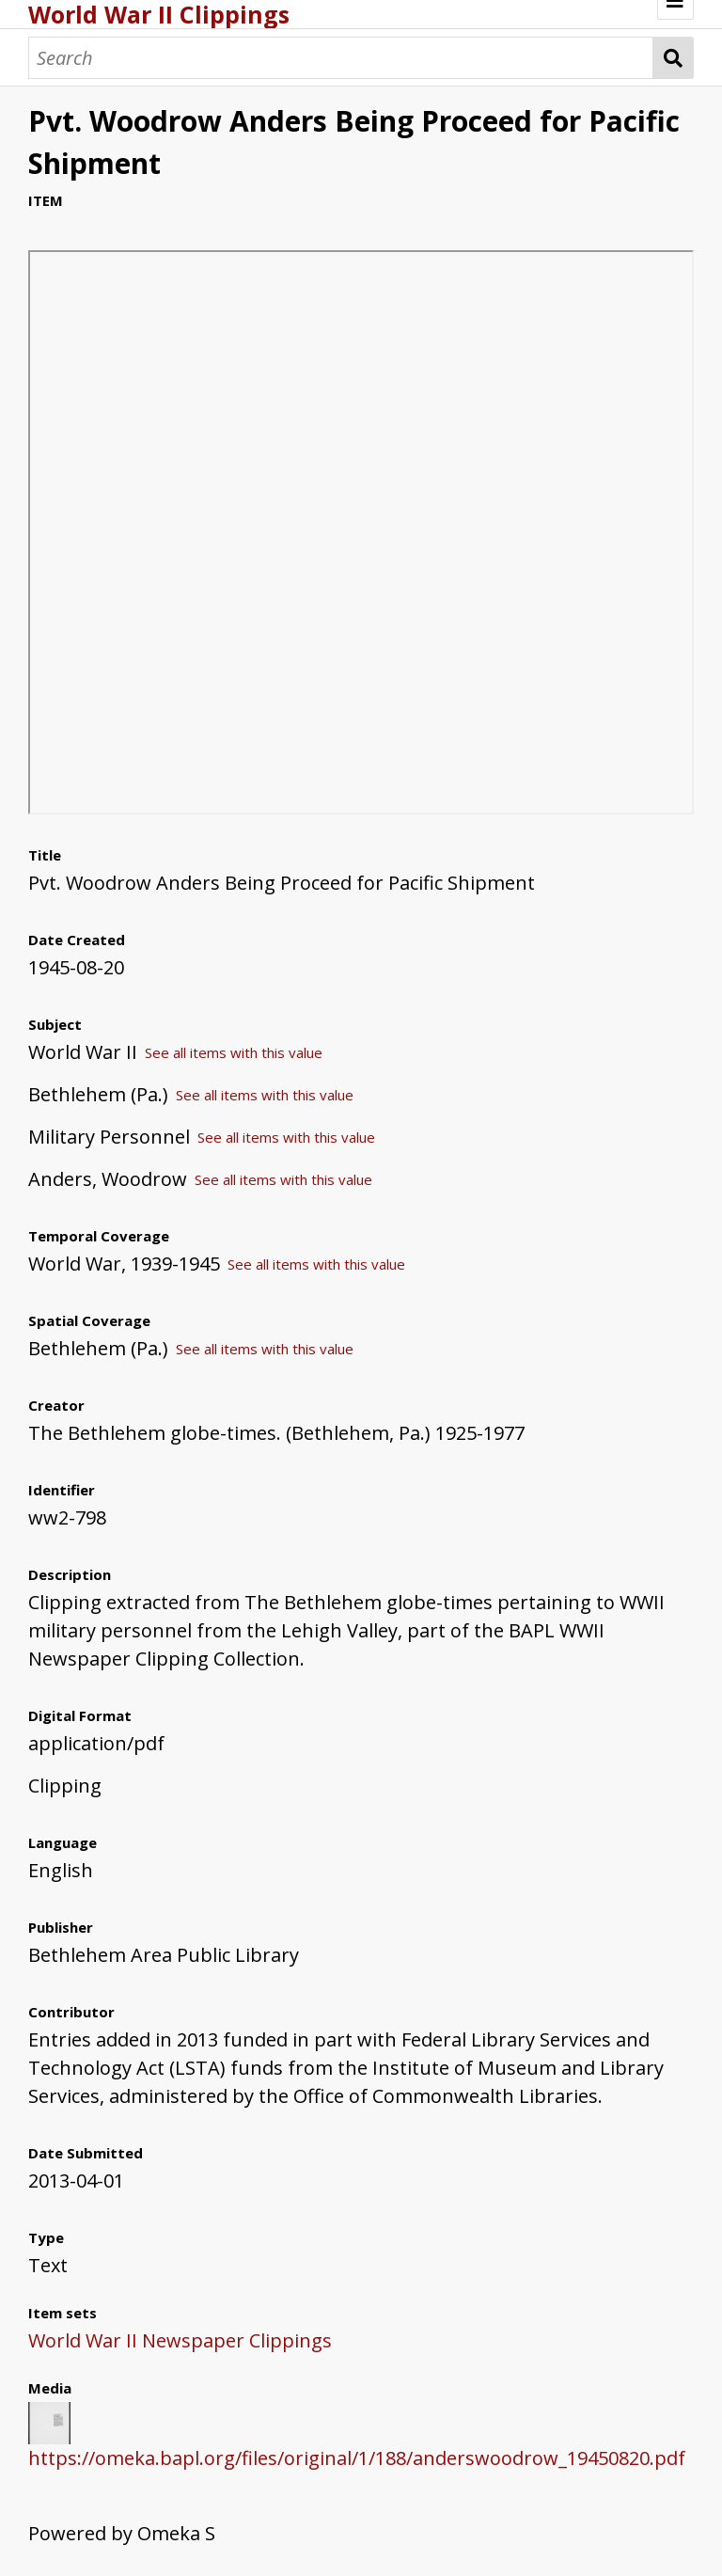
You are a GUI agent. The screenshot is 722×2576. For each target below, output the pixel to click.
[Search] (340, 58)
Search (673, 58)
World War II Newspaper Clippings (180, 2340)
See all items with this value (233, 1052)
